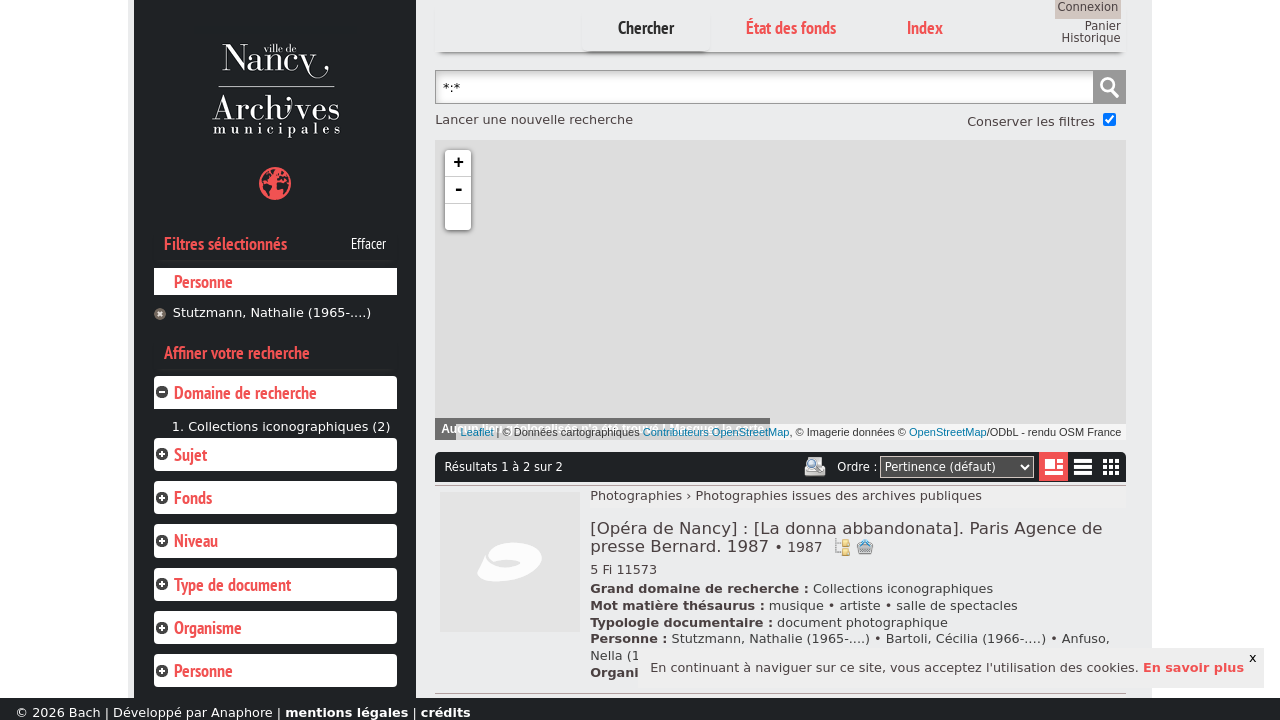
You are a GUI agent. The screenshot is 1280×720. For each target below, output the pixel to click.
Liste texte (1082, 470)
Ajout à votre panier (865, 547)
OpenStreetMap (948, 432)
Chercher (646, 27)
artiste (859, 605)
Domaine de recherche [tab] (235, 392)
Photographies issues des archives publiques (839, 495)
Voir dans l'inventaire (842, 547)
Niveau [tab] (186, 540)
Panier (1103, 26)
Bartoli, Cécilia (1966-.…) (966, 638)
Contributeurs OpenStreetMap (716, 432)
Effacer (368, 244)
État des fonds (791, 27)
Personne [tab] (193, 670)
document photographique (862, 622)
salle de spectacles (956, 605)
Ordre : (857, 467)
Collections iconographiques (903, 588)
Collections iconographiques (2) (289, 426)
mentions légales (346, 712)
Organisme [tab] (198, 627)
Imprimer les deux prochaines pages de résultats (815, 467)
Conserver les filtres (1031, 121)
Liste (1053, 466)
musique (796, 605)
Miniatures (1111, 466)
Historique (1091, 38)
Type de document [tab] (222, 584)
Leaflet (477, 432)
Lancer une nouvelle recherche (534, 119)
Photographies (636, 495)
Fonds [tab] (183, 497)
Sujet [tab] (180, 454)
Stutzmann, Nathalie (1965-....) (272, 312)
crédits (446, 712)
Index (925, 27)
